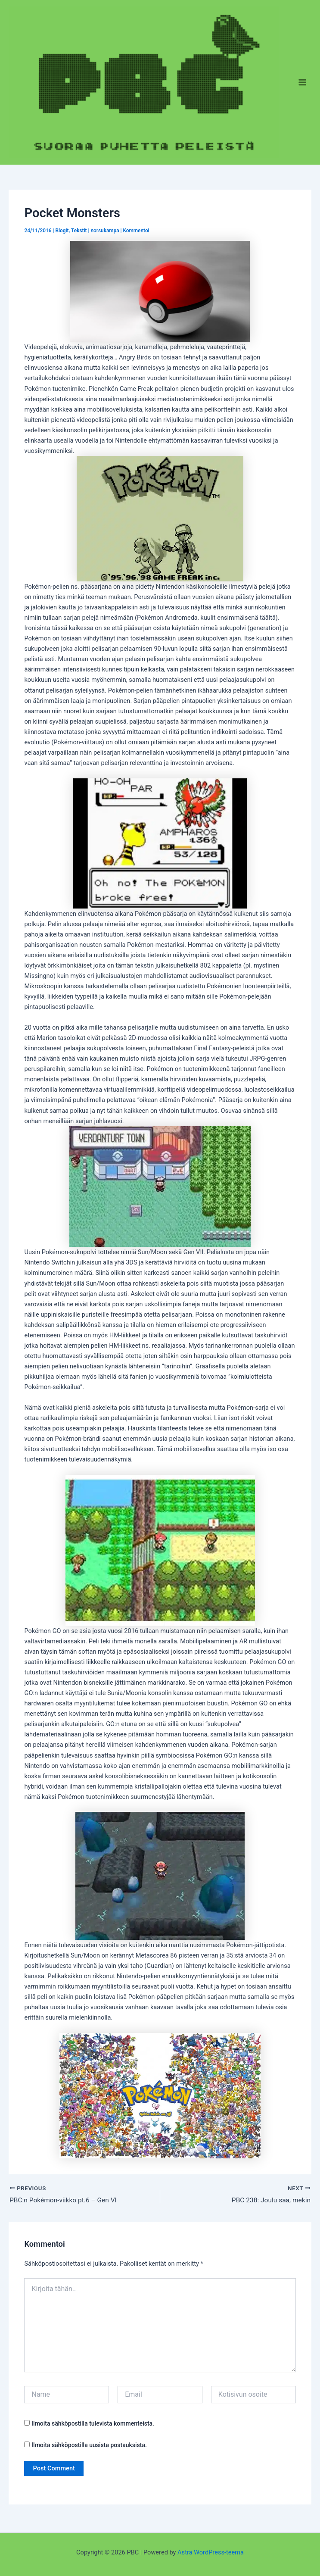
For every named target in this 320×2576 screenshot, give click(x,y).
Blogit (61, 231)
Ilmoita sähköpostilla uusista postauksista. (89, 2445)
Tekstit (79, 231)
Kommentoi (136, 231)
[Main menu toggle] (302, 82)
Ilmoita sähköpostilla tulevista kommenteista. (92, 2423)
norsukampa (104, 231)
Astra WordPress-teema (210, 2552)
